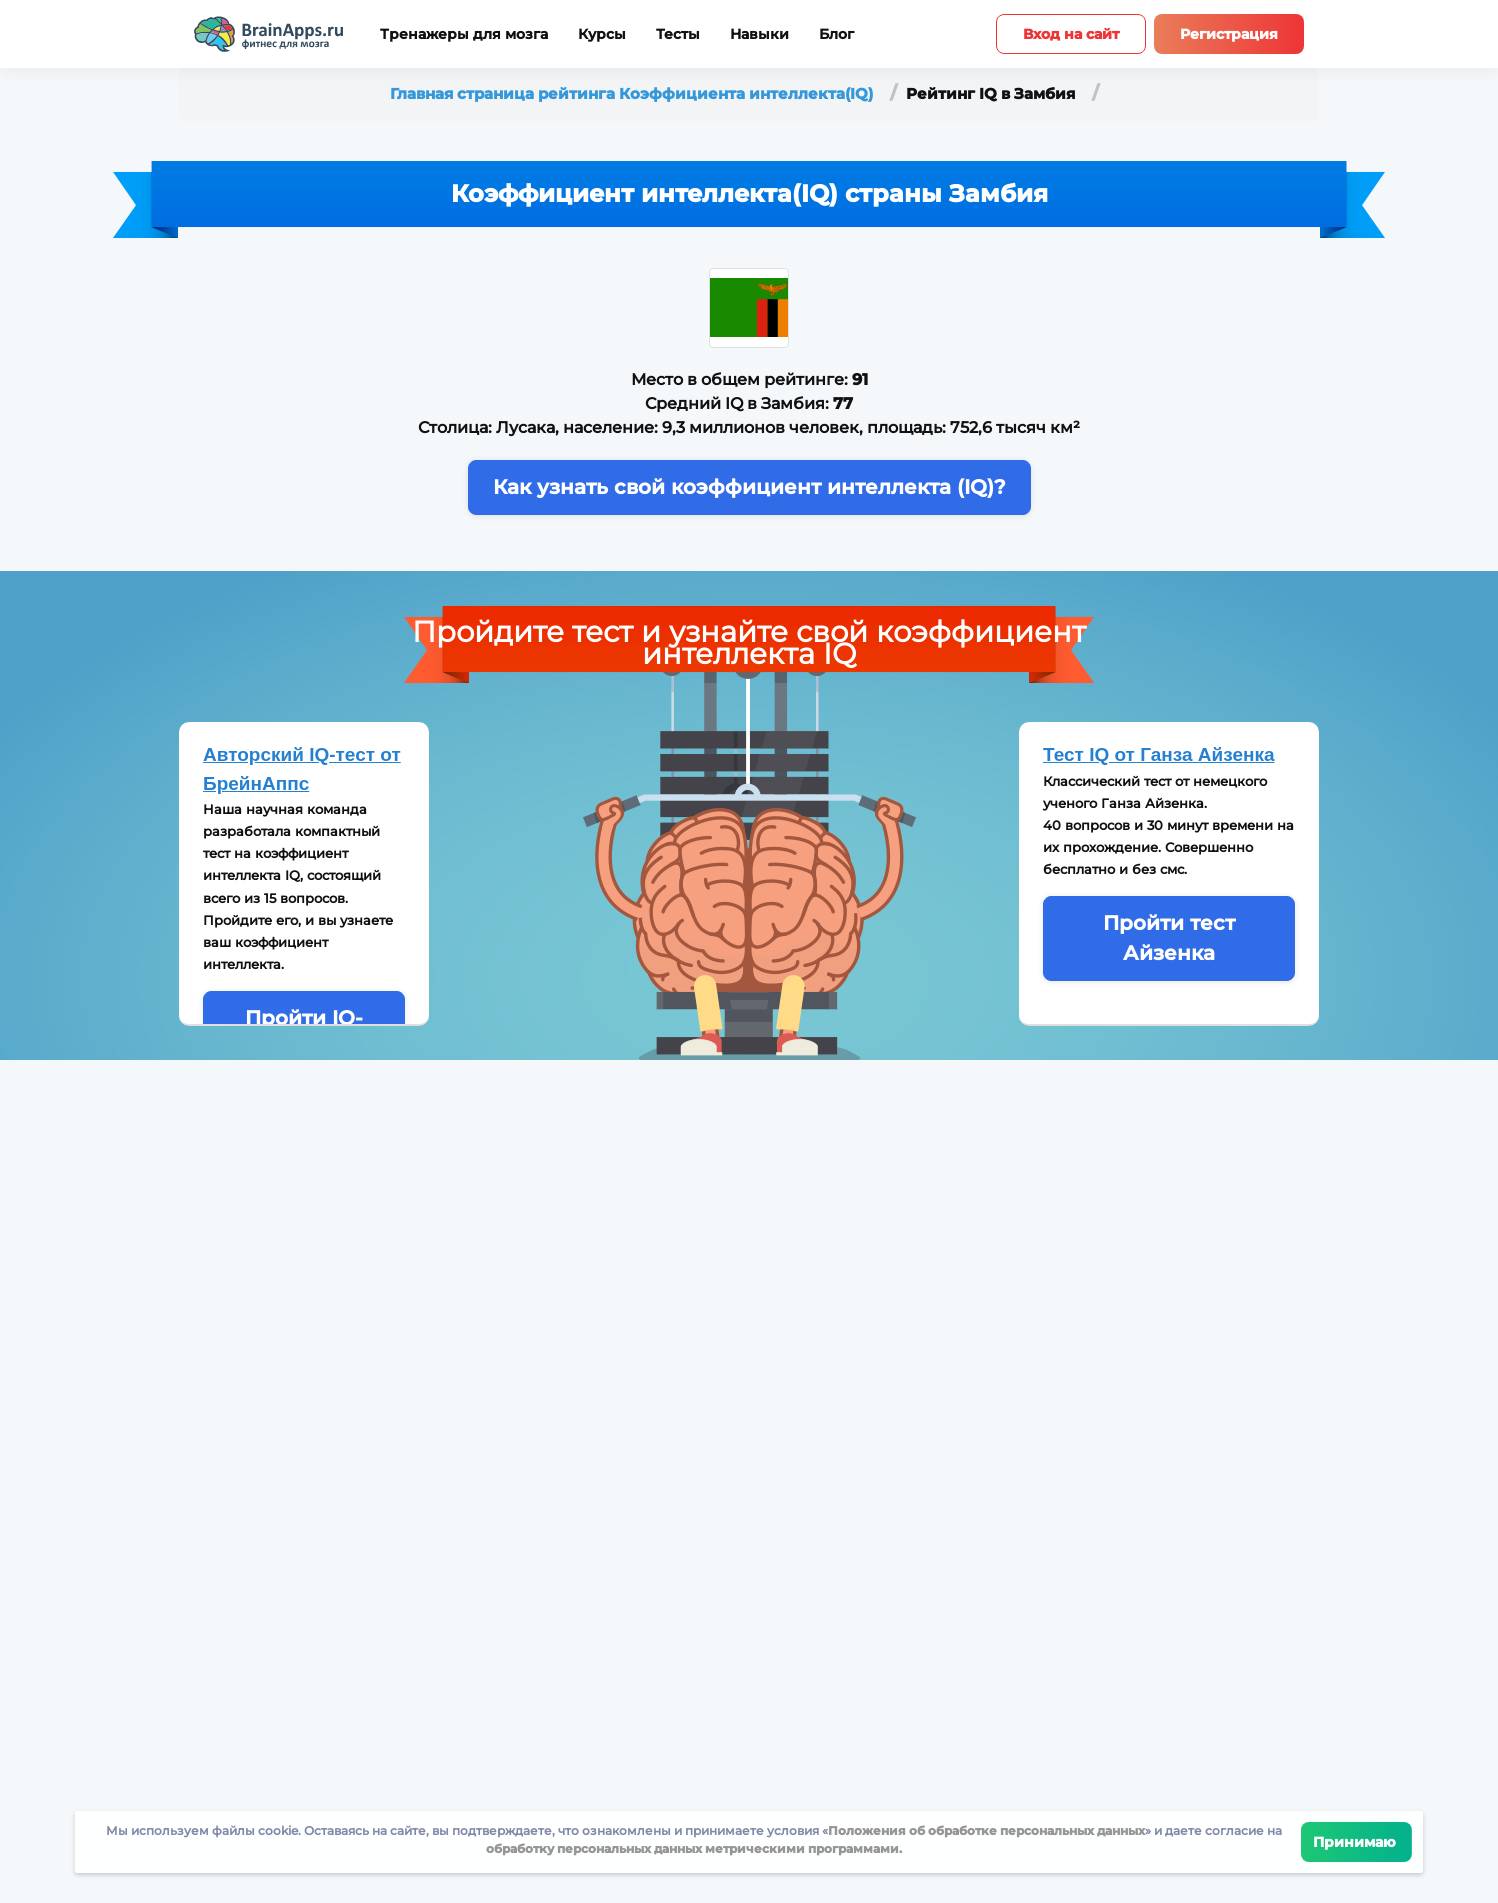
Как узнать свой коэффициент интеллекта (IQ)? (749, 487)
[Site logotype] (269, 34)
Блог (836, 34)
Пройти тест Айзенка (1169, 937)
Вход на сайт (1071, 34)
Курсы (602, 34)
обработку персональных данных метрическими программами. (694, 1848)
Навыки (759, 34)
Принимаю (1356, 1842)
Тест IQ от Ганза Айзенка (1159, 754)
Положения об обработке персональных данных (986, 1830)
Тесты (678, 34)
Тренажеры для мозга (464, 34)
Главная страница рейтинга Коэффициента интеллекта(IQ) (633, 93)
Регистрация (1229, 34)
